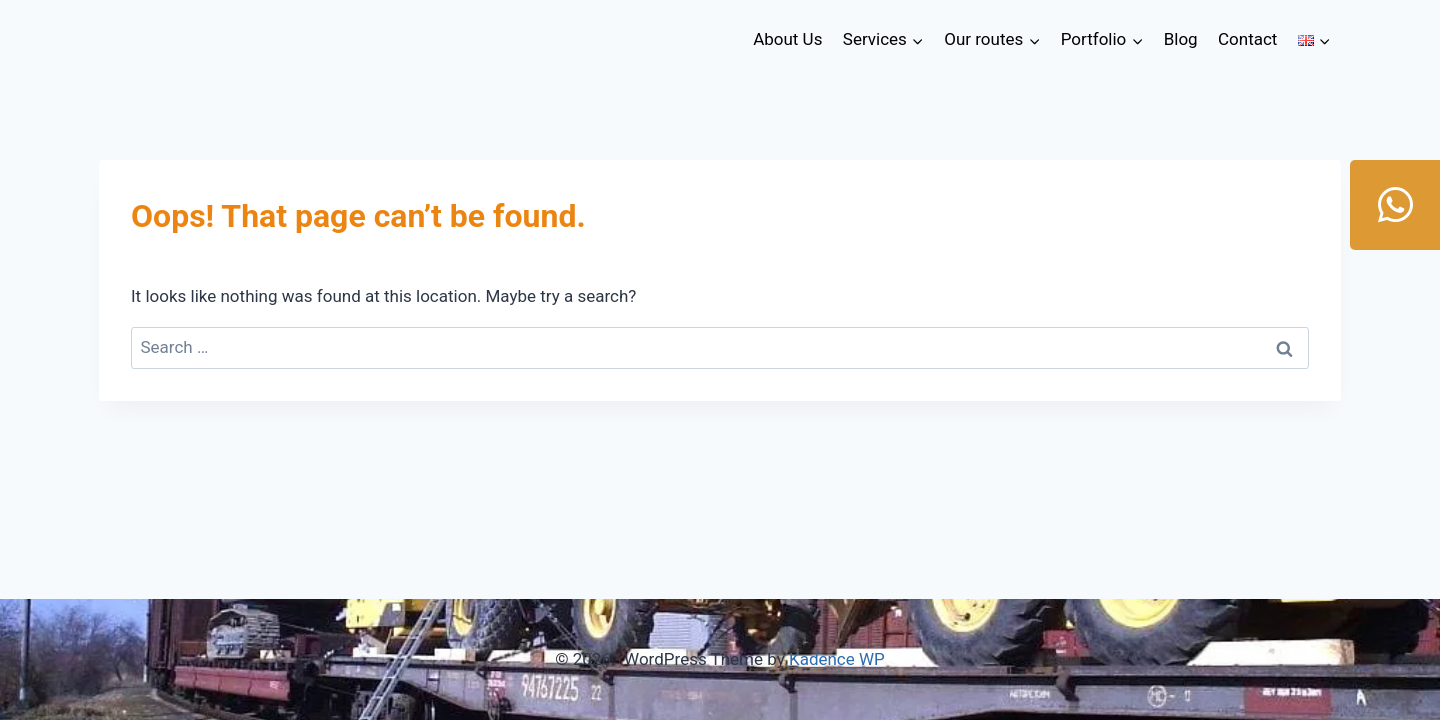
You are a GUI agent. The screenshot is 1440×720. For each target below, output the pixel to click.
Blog (1181, 39)
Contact (1247, 39)
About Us (787, 39)
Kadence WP (837, 659)
